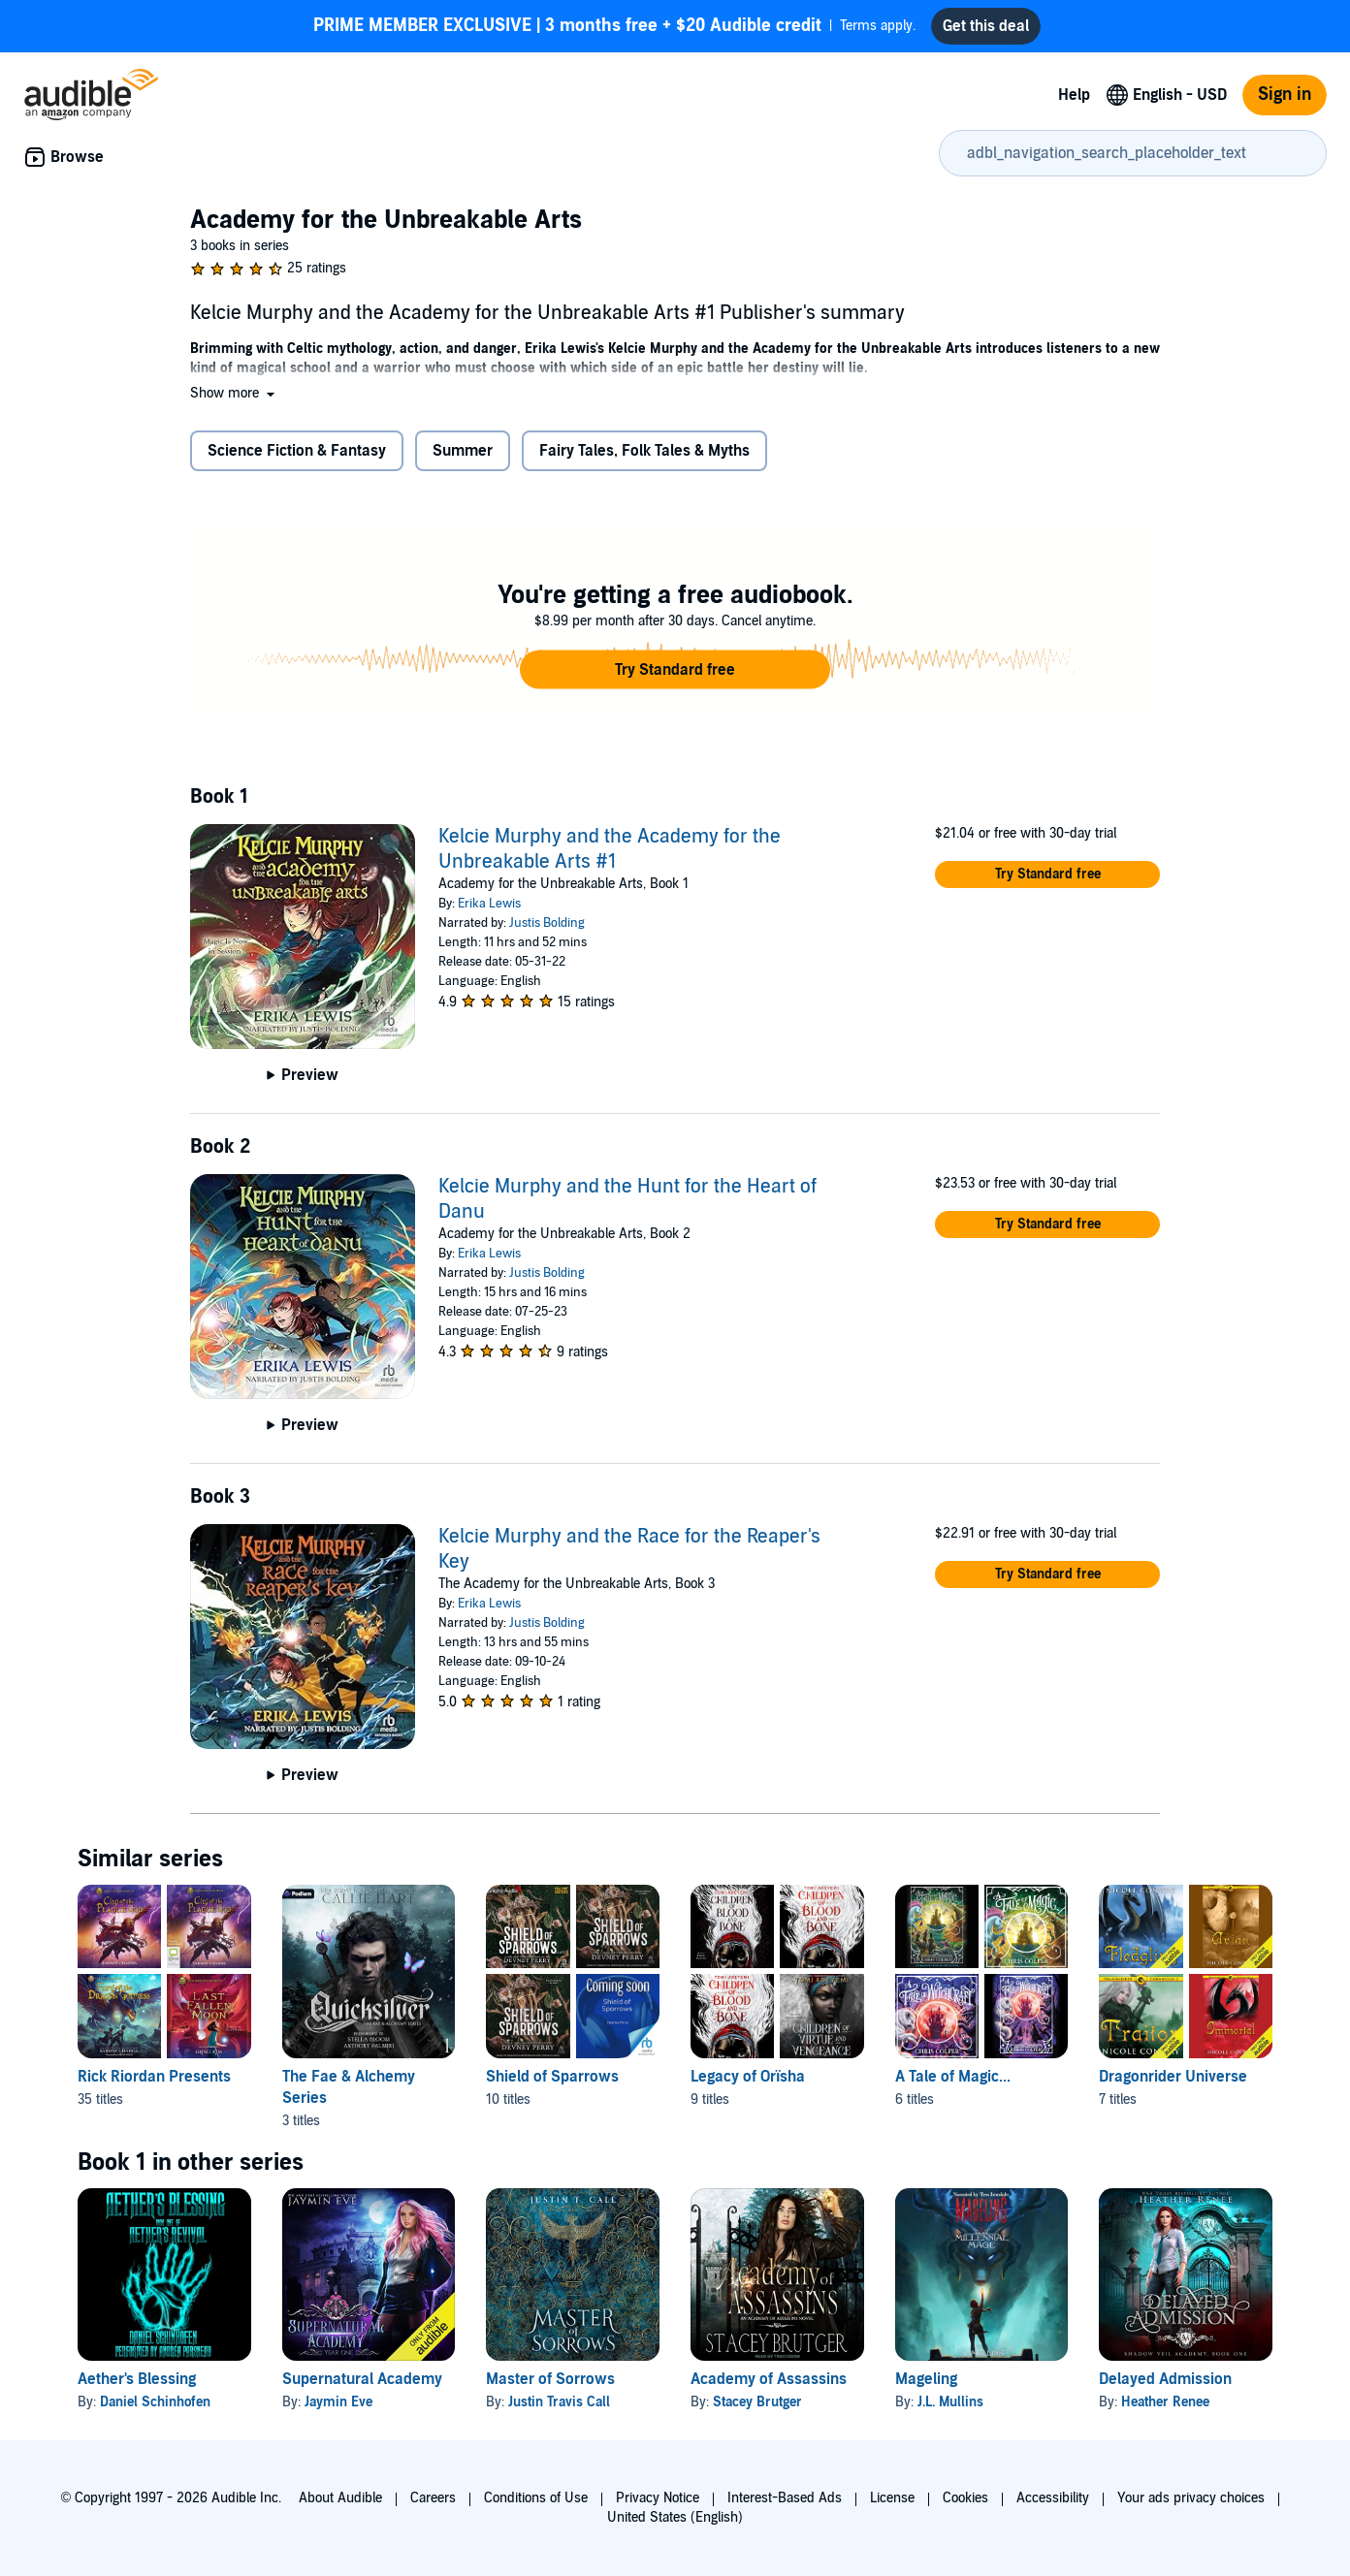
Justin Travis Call (559, 2402)
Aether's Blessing (137, 2379)
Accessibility (1052, 2498)
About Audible (340, 2498)
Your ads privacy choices (1191, 2498)
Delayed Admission (1165, 2379)
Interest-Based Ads (784, 2498)
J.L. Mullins (950, 2402)
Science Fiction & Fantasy (297, 451)
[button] (234, 393)
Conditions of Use (536, 2498)
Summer (463, 451)
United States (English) (675, 2517)
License (892, 2498)
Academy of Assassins (769, 2379)
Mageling (926, 2379)
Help (1074, 95)
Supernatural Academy (362, 2379)
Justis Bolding (547, 923)
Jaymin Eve (338, 2402)
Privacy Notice (657, 2498)
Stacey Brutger (757, 2402)
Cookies (965, 2498)
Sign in (1284, 94)
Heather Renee (1165, 2402)
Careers (433, 2498)
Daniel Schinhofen (155, 2402)
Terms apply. (614, 26)
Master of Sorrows (550, 2379)
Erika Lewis (489, 903)
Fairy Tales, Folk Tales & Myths (644, 451)
